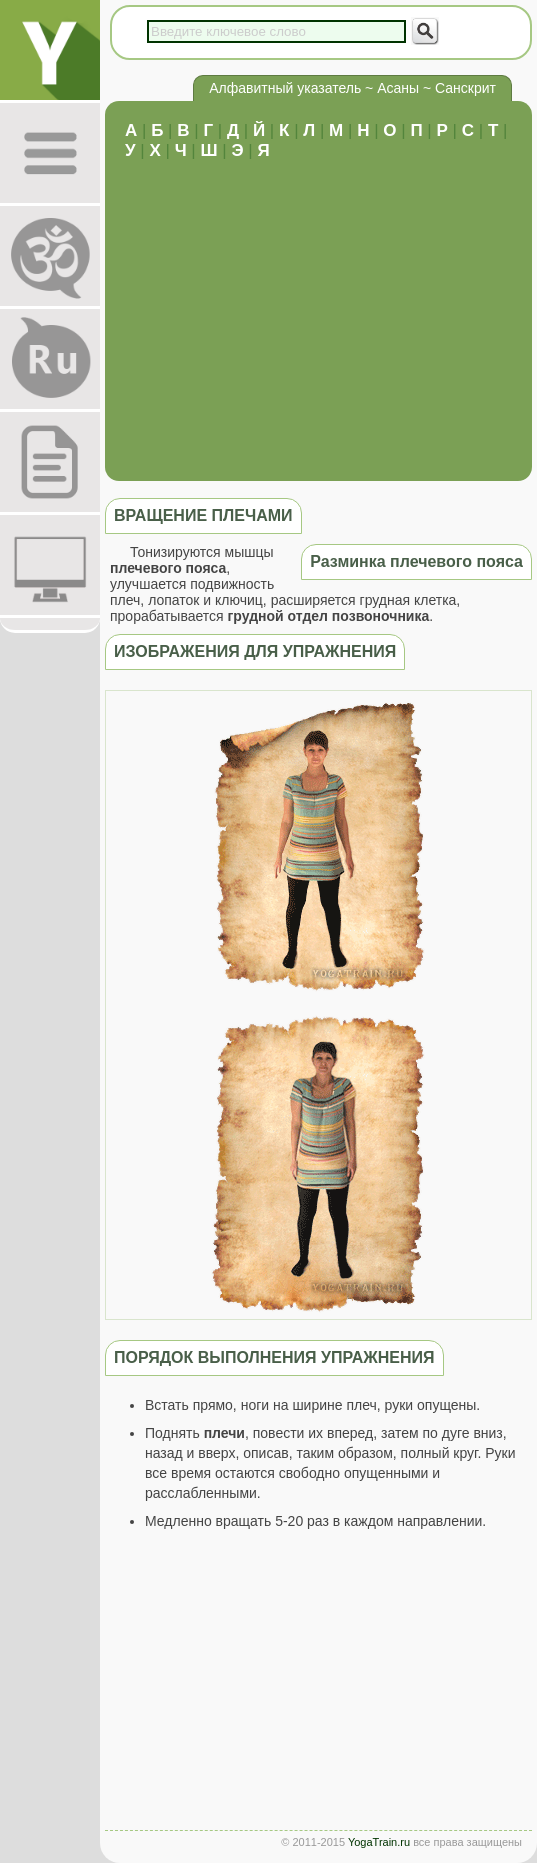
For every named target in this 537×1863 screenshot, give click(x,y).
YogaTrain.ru (379, 1842)
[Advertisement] (318, 311)
